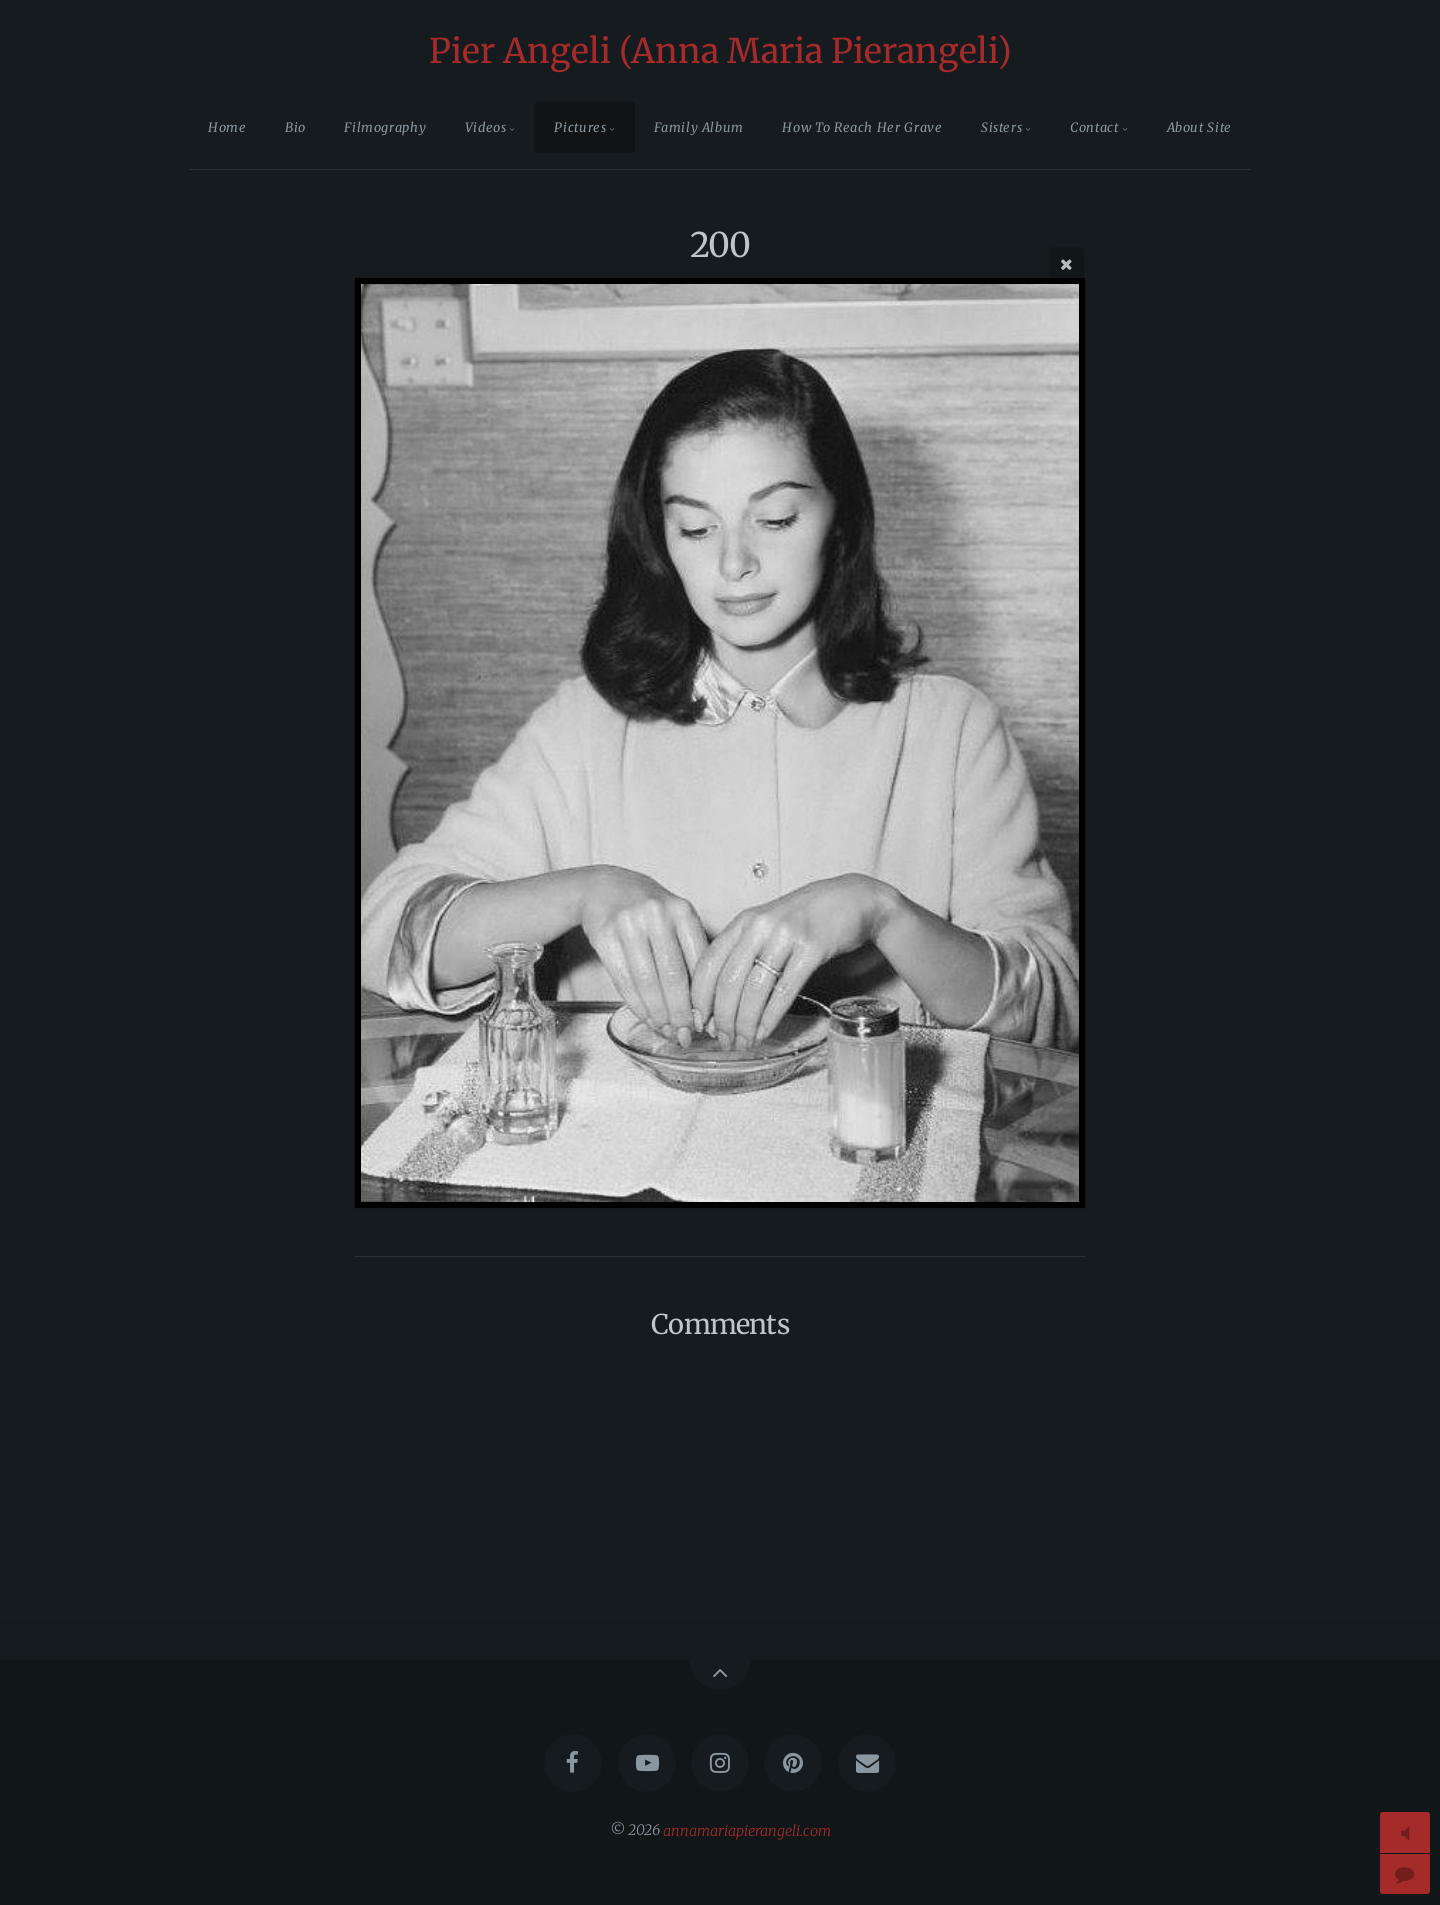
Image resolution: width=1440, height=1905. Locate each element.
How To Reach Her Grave (862, 127)
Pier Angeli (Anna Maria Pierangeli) (720, 51)
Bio (295, 127)
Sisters (1001, 127)
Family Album (699, 127)
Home (227, 127)
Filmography (385, 127)
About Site (1199, 127)
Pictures (580, 127)
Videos (486, 127)
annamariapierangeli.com (747, 1830)
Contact (1094, 127)
